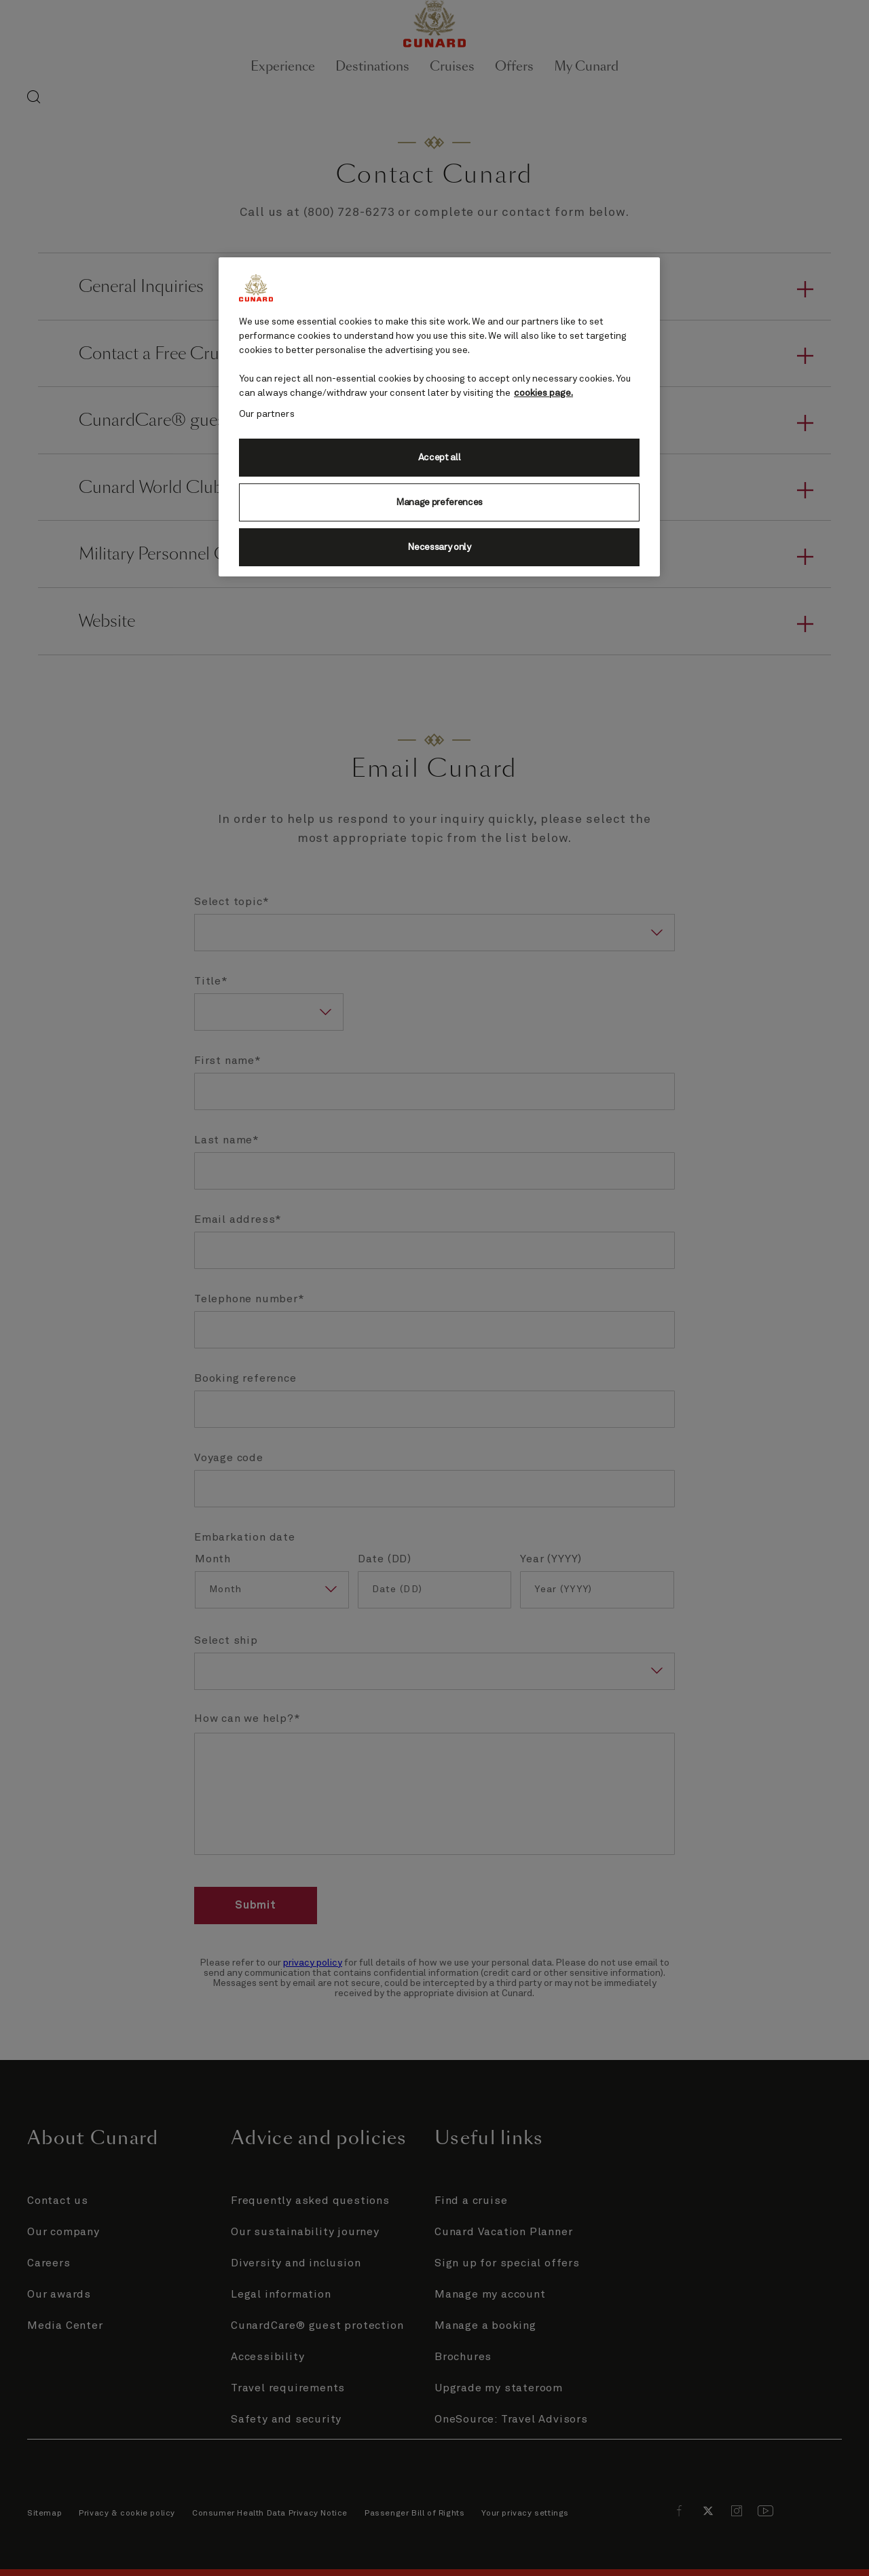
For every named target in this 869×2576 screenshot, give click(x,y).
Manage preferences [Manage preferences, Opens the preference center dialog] (439, 502)
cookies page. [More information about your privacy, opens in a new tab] (543, 393)
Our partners (267, 414)
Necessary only (439, 547)
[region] (439, 416)
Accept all (439, 457)
